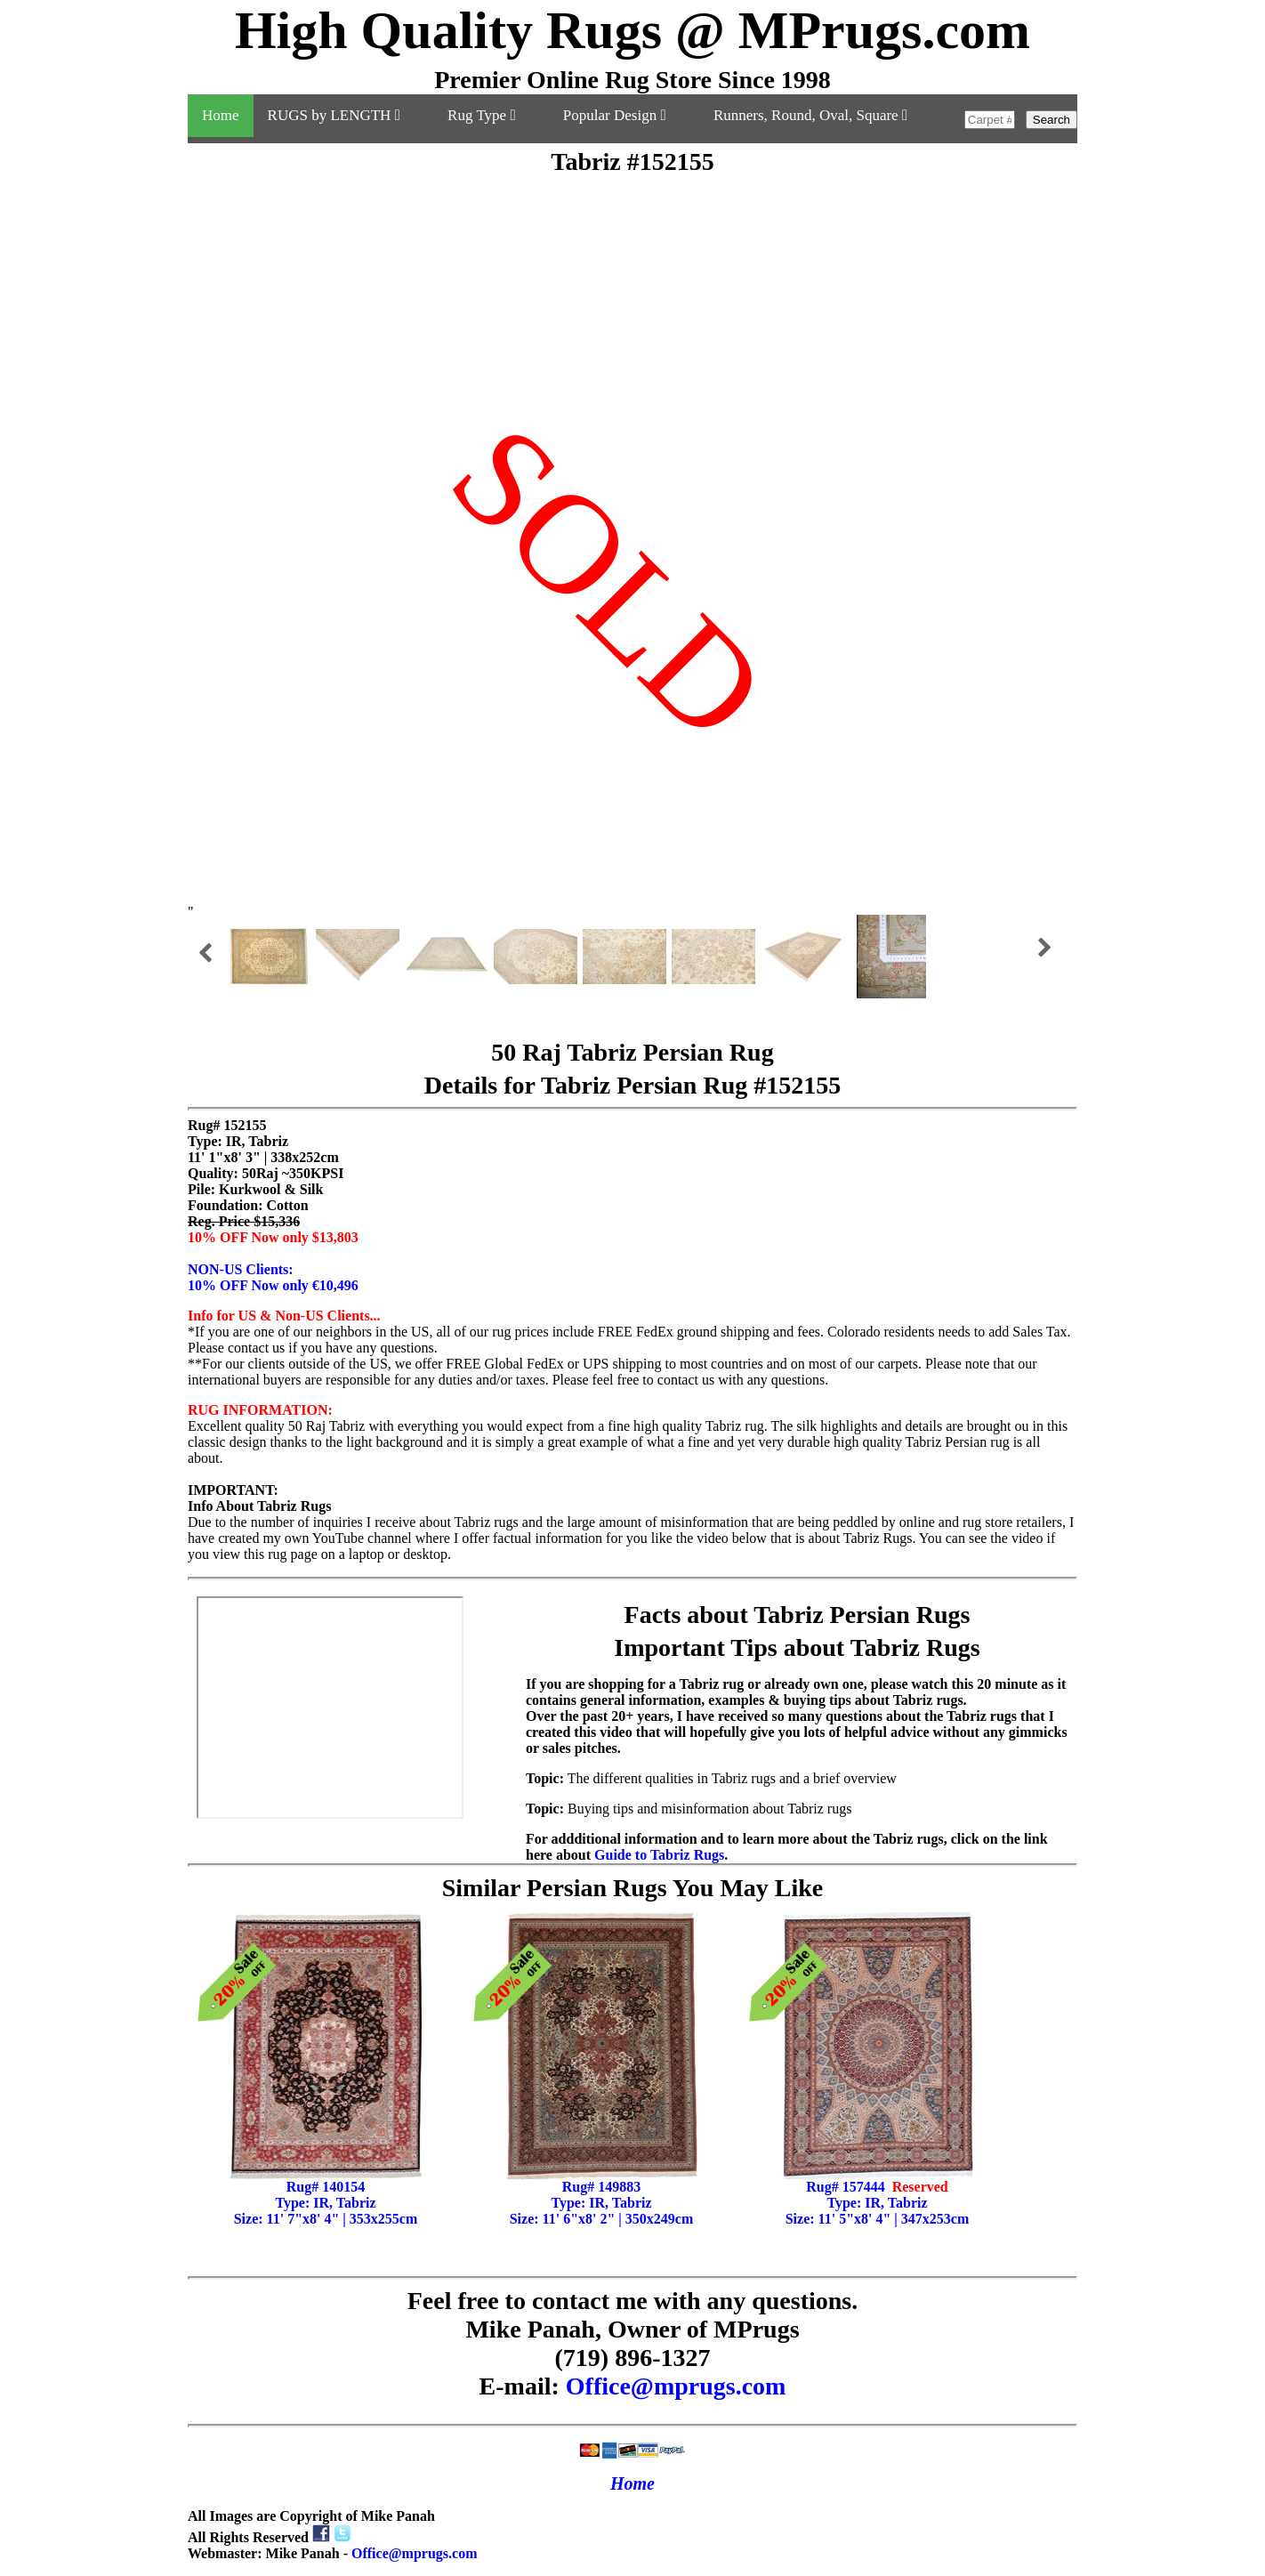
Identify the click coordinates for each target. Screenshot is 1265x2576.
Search (1051, 119)
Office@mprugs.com (676, 2386)
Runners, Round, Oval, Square (810, 115)
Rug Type (491, 115)
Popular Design (624, 115)
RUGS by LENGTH (344, 115)
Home (220, 115)
